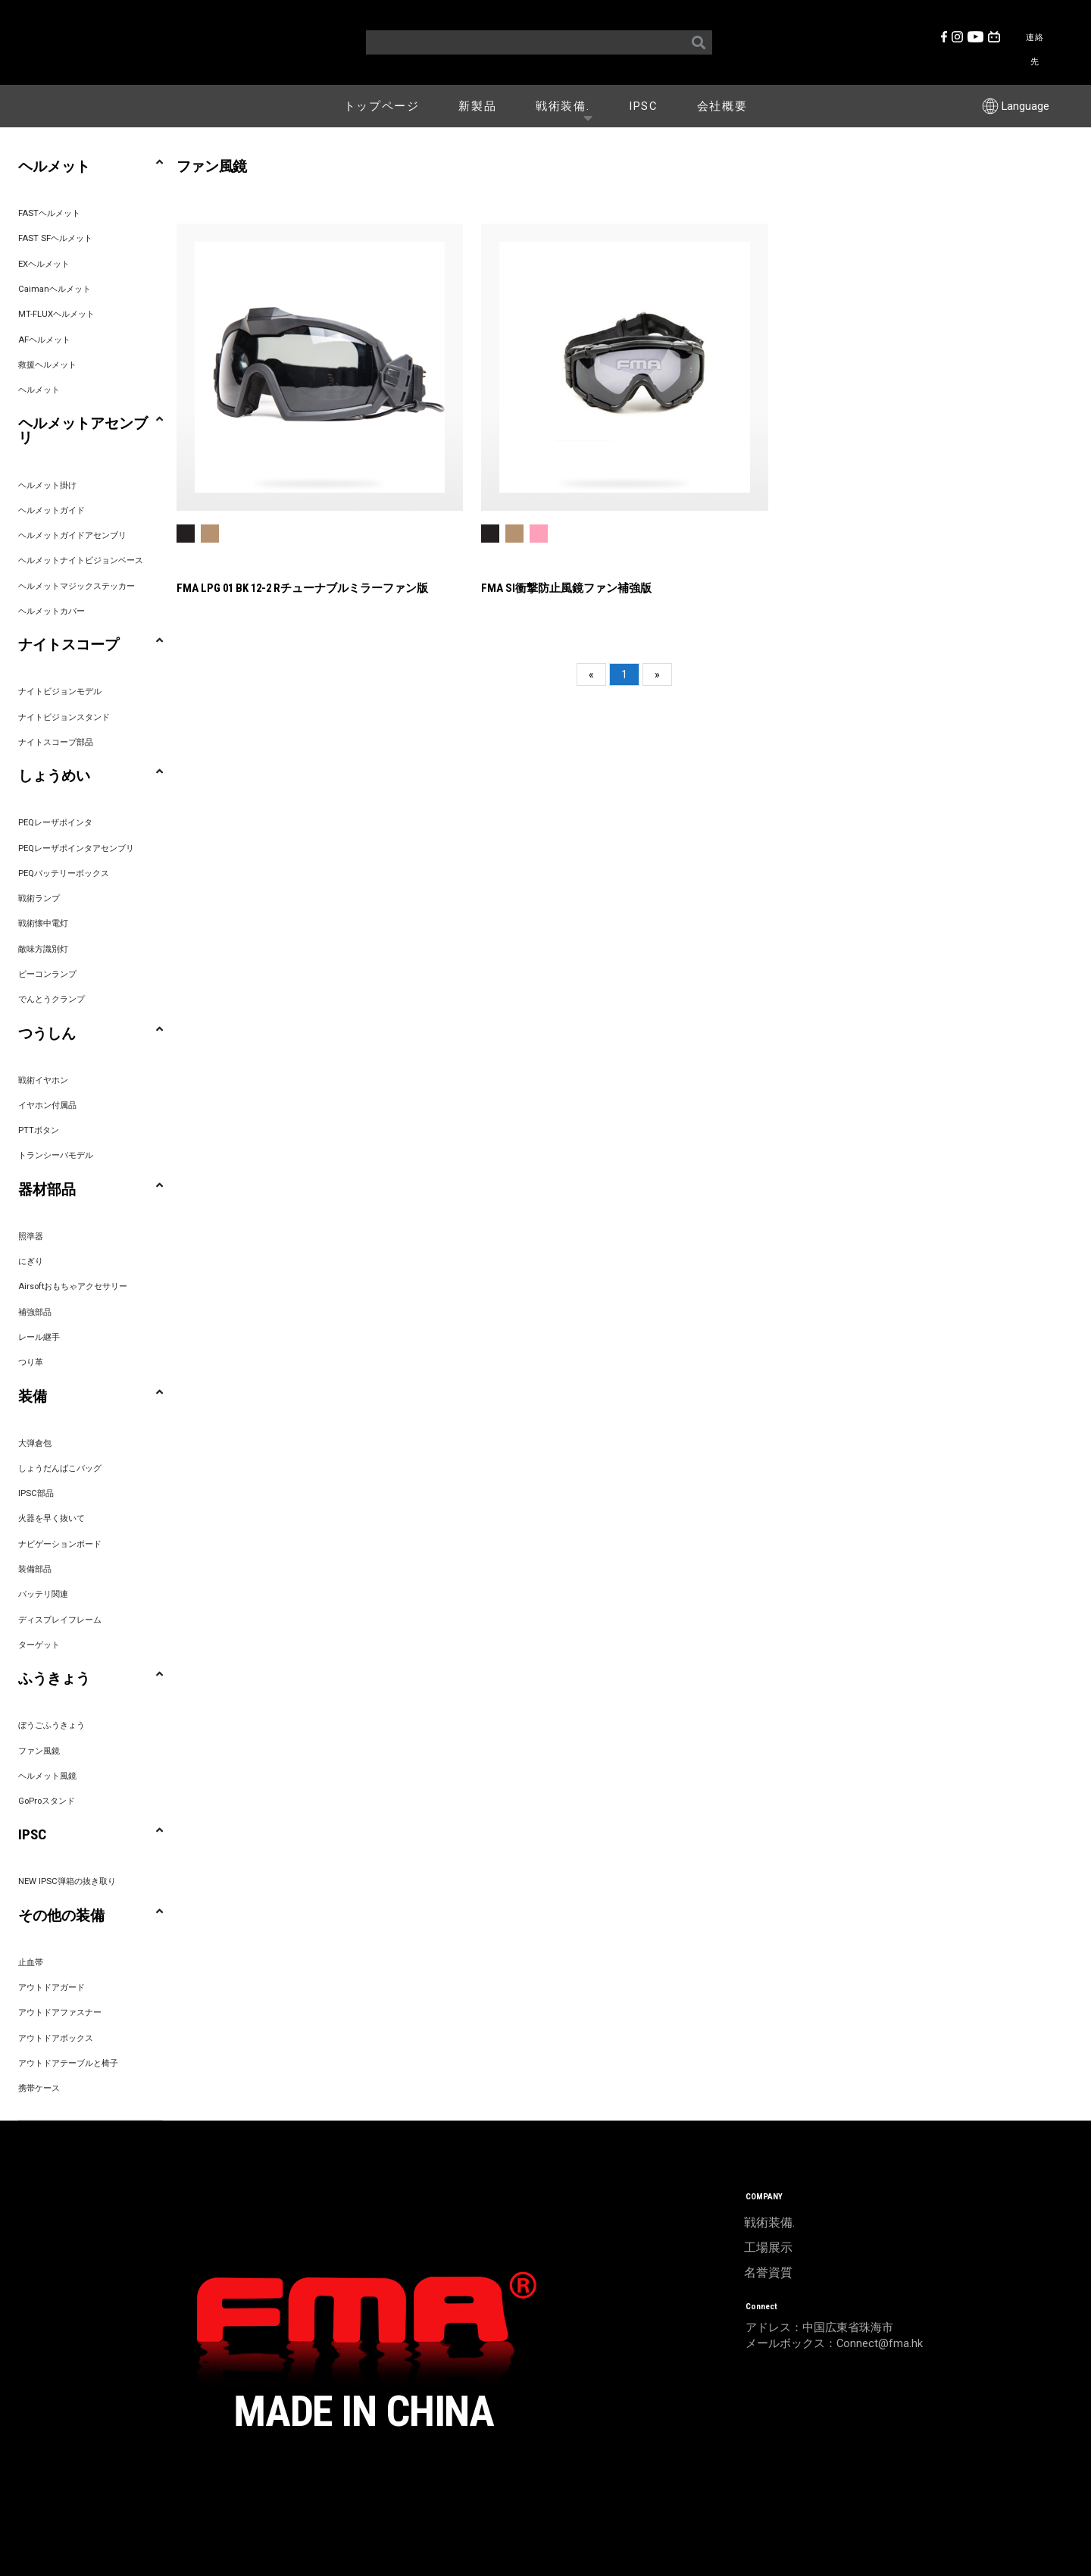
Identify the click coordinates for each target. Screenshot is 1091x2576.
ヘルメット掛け (47, 485)
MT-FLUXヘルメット (56, 314)
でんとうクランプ (51, 999)
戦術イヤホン (43, 1080)
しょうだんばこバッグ (60, 1468)
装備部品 (35, 1569)
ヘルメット (39, 390)
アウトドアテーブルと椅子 (68, 2063)
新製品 (477, 106)
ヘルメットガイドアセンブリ (72, 535)
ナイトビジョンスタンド (64, 717)
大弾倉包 (35, 1443)
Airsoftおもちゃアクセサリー (72, 1286)
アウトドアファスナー (60, 2012)
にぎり (30, 1261)
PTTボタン (38, 1130)
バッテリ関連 (43, 1594)
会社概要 (722, 106)
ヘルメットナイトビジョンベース (80, 560)
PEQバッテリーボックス (63, 873)
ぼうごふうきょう (51, 1725)
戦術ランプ (39, 898)
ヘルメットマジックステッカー (76, 586)
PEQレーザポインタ (55, 823)
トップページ (382, 106)
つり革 (30, 1362)
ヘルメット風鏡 (47, 1776)
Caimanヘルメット (54, 289)
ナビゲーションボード (60, 1544)
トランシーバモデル (55, 1155)
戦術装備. (568, 105)
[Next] (657, 674)
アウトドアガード (51, 1987)
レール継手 (39, 1337)
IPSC (643, 106)
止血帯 (30, 1962)
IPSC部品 (36, 1493)
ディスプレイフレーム (60, 1620)
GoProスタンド (46, 1801)
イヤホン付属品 (47, 1105)
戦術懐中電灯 (43, 923)
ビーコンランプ (47, 974)
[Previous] (591, 674)
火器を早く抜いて (51, 1518)
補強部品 (35, 1312)
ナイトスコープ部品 (55, 742)
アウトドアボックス (55, 2038)
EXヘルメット (44, 264)
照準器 (30, 1236)
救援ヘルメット (47, 365)
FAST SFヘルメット (55, 238)
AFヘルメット (44, 340)
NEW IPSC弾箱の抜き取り (67, 1881)
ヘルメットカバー (51, 611)
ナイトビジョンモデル (60, 691)
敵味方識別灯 (43, 949)
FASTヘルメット (49, 213)
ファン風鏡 (39, 1751)
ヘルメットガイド (51, 510)
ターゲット (39, 1645)
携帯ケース (39, 2088)
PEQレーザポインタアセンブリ (76, 848)
